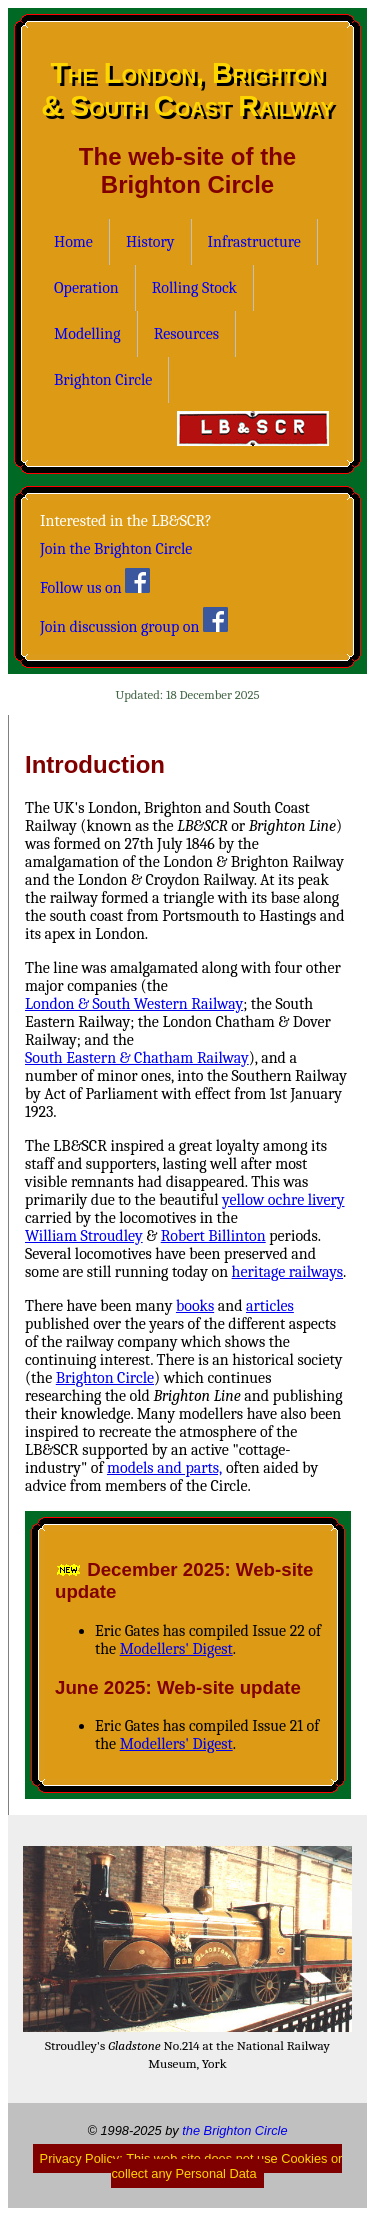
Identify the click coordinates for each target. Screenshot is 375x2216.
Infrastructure (254, 242)
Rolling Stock (194, 288)
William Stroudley (84, 1236)
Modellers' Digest (176, 1649)
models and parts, (164, 1468)
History (150, 242)
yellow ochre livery (283, 1200)
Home (73, 242)
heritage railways (287, 1272)
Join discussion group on (134, 621)
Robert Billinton (213, 1236)
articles (270, 1306)
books (195, 1306)
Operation (86, 288)
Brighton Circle (103, 380)
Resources (186, 334)
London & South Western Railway (134, 1004)
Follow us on (95, 582)
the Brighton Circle (234, 2130)
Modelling (87, 334)
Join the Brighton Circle (116, 549)
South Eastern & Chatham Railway (137, 1058)
